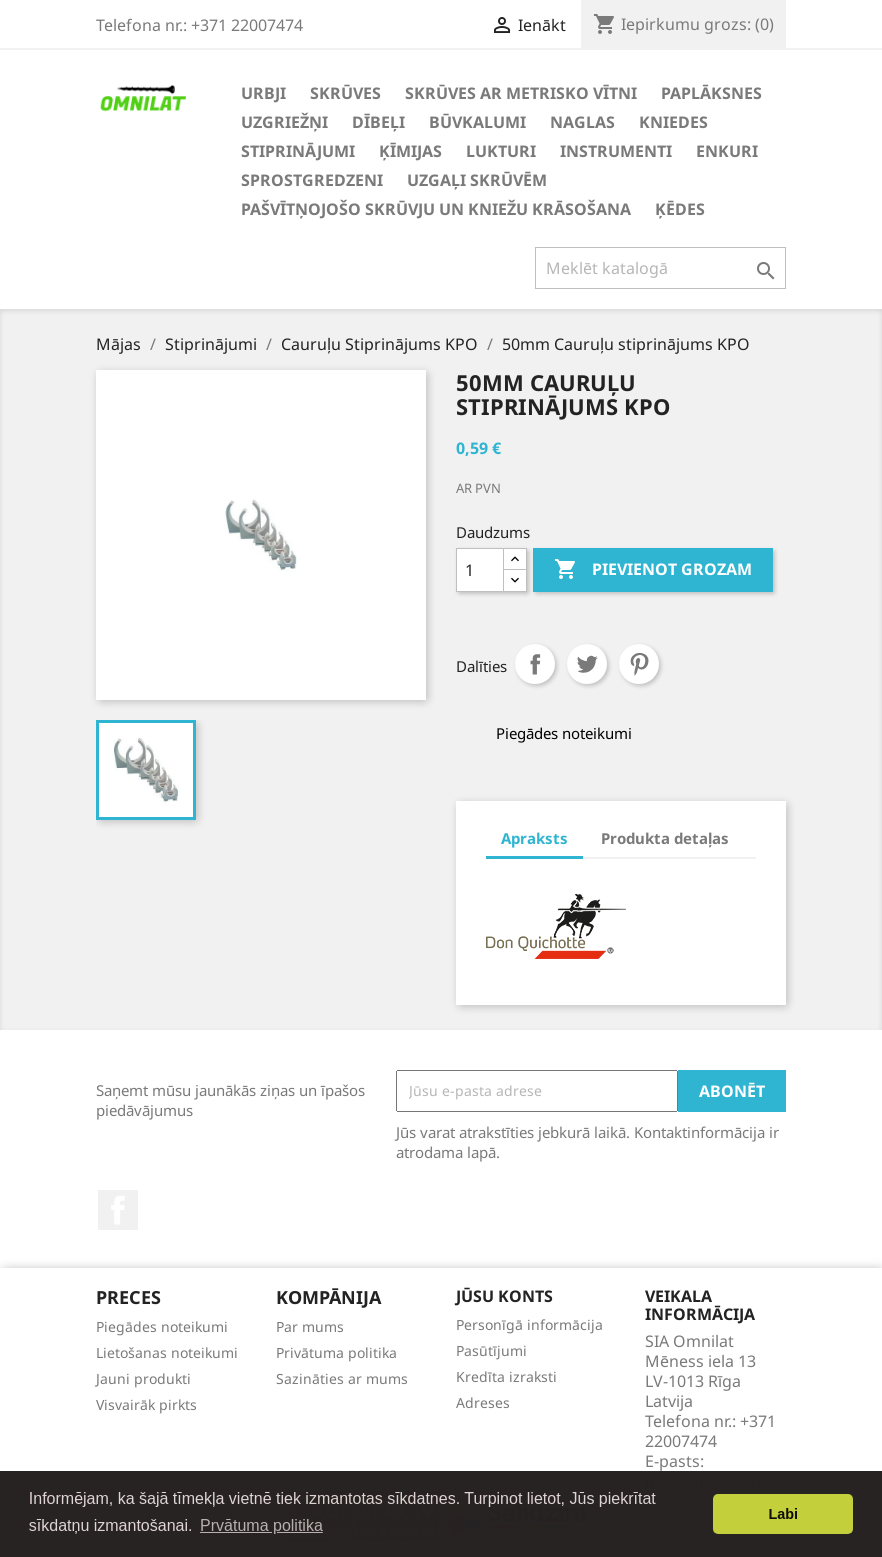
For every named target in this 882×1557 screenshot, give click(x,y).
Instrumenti (616, 151)
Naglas (582, 122)
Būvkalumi (477, 122)
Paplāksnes (711, 93)
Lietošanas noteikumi (167, 1352)
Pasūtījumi (491, 1350)
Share (535, 664)
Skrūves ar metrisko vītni (521, 93)
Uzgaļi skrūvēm (477, 180)
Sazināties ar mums (342, 1378)
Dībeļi (378, 122)
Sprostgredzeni (312, 180)
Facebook (118, 1210)
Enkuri (727, 151)
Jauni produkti (143, 1378)
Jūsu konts (504, 1296)
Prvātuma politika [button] (261, 1525)
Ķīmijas (410, 151)
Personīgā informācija (529, 1324)
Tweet (587, 664)
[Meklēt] (660, 268)
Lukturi (501, 151)
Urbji (263, 93)
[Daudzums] (480, 570)
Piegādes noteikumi (162, 1326)
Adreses (483, 1402)
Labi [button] (783, 1514)
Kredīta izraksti (506, 1376)
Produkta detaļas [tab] (665, 838)
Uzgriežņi (284, 122)
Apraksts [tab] (534, 838)
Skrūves (345, 93)
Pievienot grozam (653, 570)
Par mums (310, 1326)
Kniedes (673, 122)
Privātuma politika (336, 1352)
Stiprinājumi (298, 151)
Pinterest (639, 664)
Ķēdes (680, 209)
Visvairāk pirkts (146, 1404)
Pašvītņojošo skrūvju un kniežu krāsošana (436, 209)
